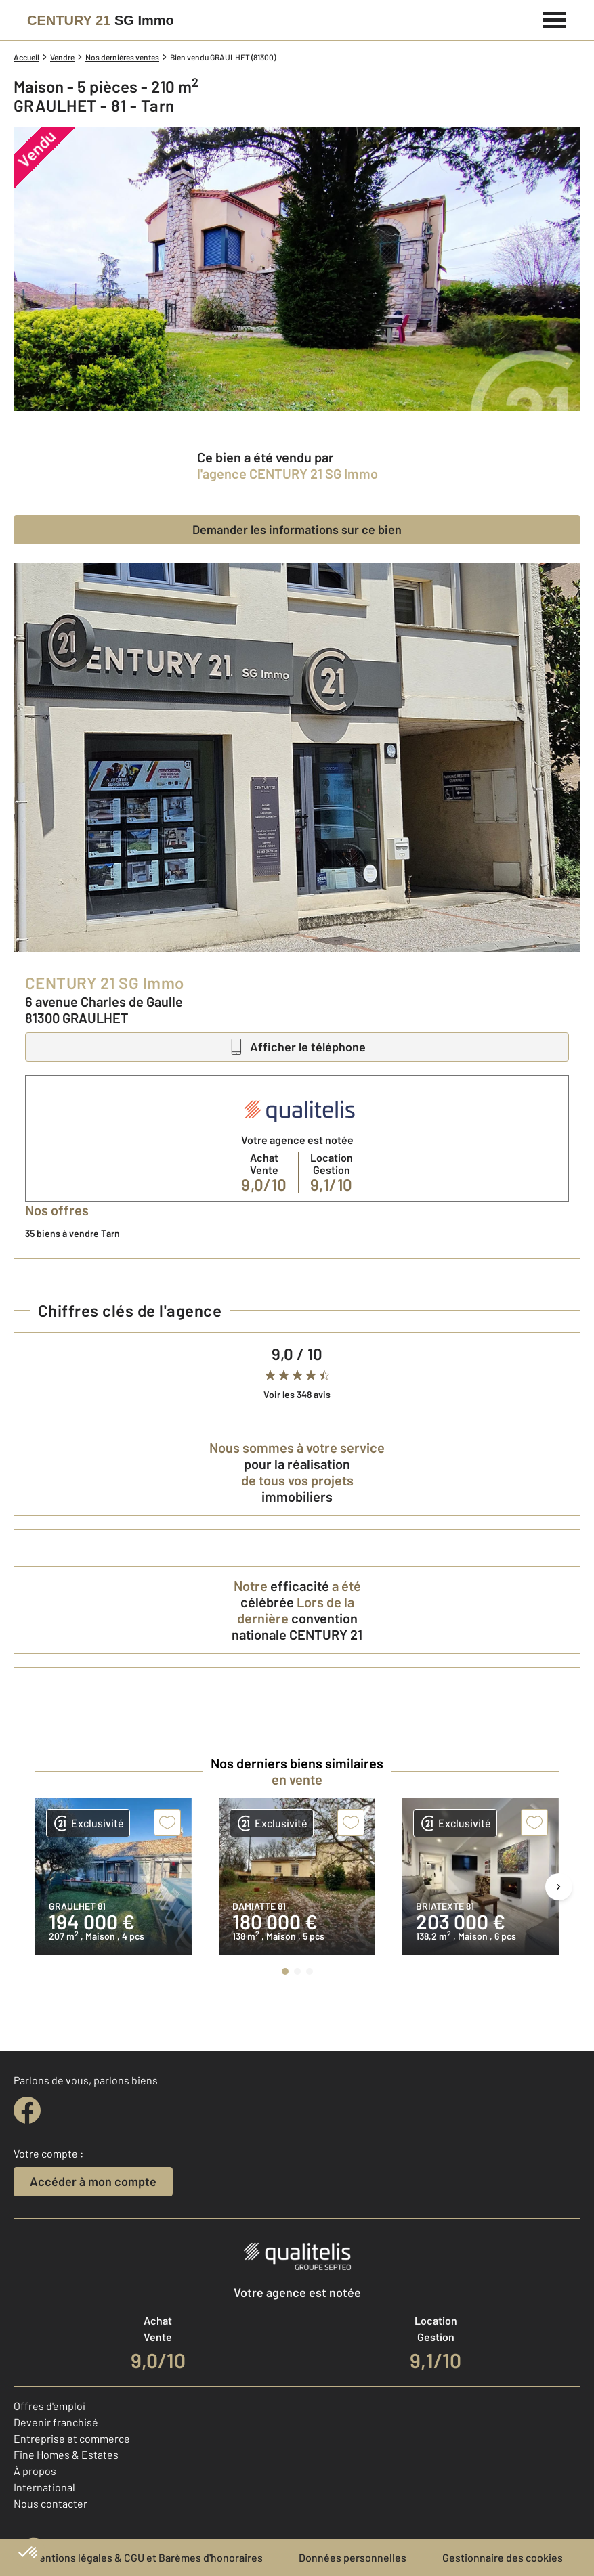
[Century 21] (100, 20)
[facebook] (27, 2110)
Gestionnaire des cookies (502, 2557)
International (44, 2487)
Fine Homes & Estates (66, 2454)
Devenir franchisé (56, 2422)
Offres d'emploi (49, 2405)
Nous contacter (50, 2503)
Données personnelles (352, 2557)
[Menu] (555, 18)
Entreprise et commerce (72, 2438)
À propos (35, 2470)
